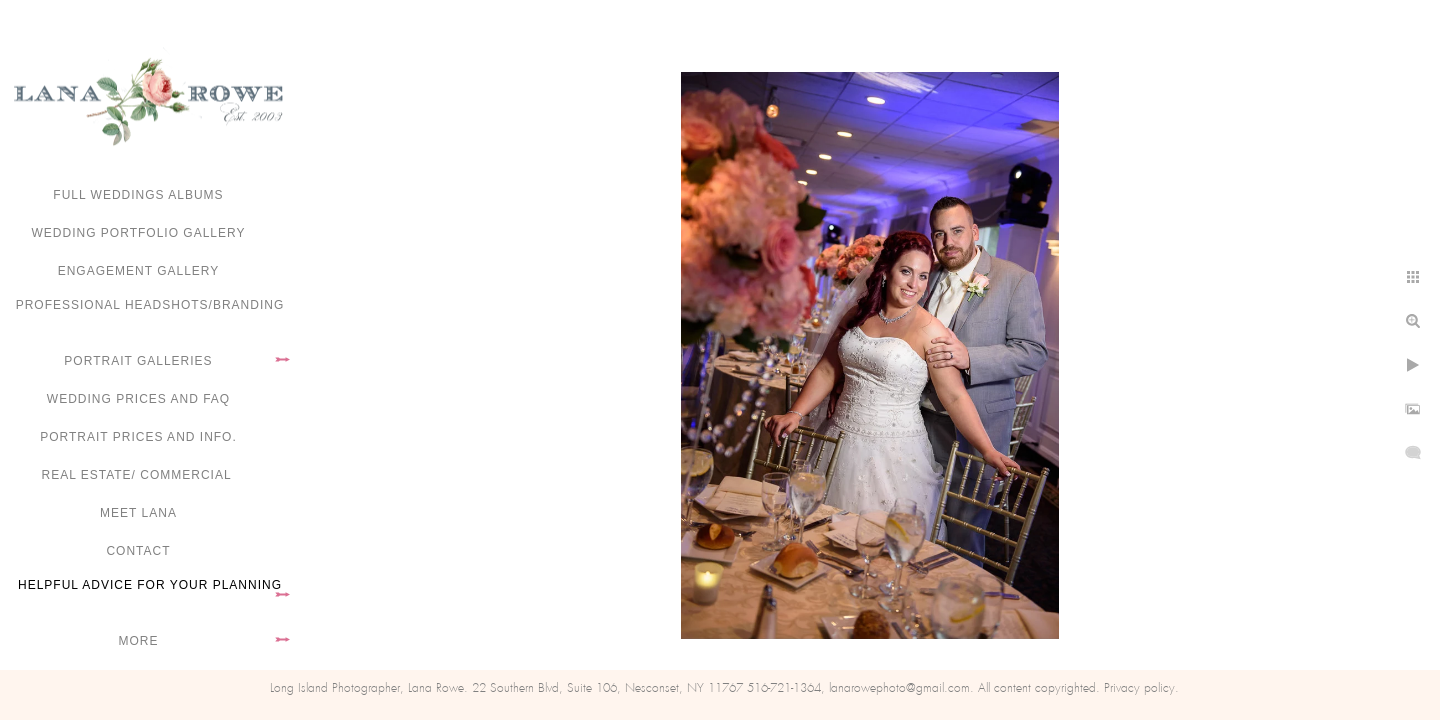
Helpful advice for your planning (150, 585)
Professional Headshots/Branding (150, 305)
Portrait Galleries (138, 361)
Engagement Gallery (139, 271)
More (139, 641)
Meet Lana (138, 513)
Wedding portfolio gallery (139, 233)
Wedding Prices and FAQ (138, 399)
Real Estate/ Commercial (138, 475)
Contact (138, 551)
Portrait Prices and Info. (138, 437)
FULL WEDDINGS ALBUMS (138, 195)
